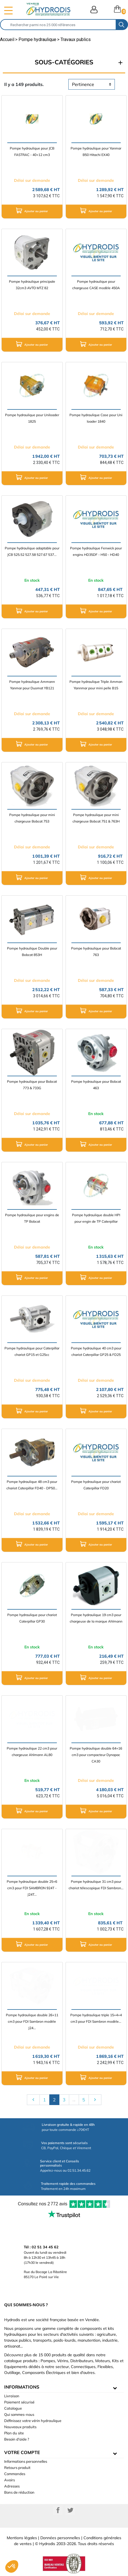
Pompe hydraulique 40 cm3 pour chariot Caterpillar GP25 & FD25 (96, 1351)
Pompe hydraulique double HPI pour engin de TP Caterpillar (96, 1218)
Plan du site (14, 2433)
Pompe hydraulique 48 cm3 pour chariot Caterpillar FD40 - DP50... (31, 1485)
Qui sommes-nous (19, 2414)
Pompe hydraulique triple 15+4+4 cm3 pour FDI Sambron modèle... (96, 2018)
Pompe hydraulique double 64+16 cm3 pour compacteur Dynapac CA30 (96, 1754)
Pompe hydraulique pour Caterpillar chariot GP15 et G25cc (31, 1351)
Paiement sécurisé (19, 2402)
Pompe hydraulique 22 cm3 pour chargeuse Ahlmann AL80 (32, 1751)
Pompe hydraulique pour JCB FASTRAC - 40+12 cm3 (32, 151)
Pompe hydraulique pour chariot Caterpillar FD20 (96, 1485)
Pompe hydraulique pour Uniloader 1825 (32, 418)
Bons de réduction (19, 2492)
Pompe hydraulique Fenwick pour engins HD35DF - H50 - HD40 (96, 551)
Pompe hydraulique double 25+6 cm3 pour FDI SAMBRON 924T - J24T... (32, 1888)
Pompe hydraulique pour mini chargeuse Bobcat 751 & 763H (96, 818)
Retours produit (17, 2467)
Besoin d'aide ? (16, 2439)
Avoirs (9, 2480)
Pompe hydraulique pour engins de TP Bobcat (32, 1218)
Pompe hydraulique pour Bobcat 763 (96, 951)
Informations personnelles (25, 2461)
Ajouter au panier (32, 210)
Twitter (70, 2510)
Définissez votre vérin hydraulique (32, 2420)
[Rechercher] (58, 25)
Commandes (14, 2473)
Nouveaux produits (20, 2427)
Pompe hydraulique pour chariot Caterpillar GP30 (32, 1618)
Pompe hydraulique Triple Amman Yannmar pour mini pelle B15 (95, 684)
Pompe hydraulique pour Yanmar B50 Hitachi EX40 (96, 151)
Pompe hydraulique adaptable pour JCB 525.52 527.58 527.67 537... (32, 551)
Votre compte (22, 2452)
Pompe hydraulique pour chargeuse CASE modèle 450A (96, 284)
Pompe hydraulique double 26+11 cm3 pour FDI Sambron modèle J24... (32, 2021)
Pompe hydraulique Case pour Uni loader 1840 (95, 418)
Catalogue (13, 2408)
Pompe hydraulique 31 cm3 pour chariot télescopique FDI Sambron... (96, 1884)
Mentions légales (22, 2537)
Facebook (58, 2510)
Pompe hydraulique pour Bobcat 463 (96, 1084)
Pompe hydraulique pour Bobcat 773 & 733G (32, 1084)
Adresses (12, 2486)
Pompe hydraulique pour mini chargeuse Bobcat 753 (32, 818)
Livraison (11, 2396)
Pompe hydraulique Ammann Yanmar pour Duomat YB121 (32, 684)
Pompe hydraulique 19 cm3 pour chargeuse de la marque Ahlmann (96, 1618)
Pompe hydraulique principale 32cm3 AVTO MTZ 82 (32, 284)
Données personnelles (60, 2537)
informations (21, 2387)
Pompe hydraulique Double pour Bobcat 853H (32, 951)
